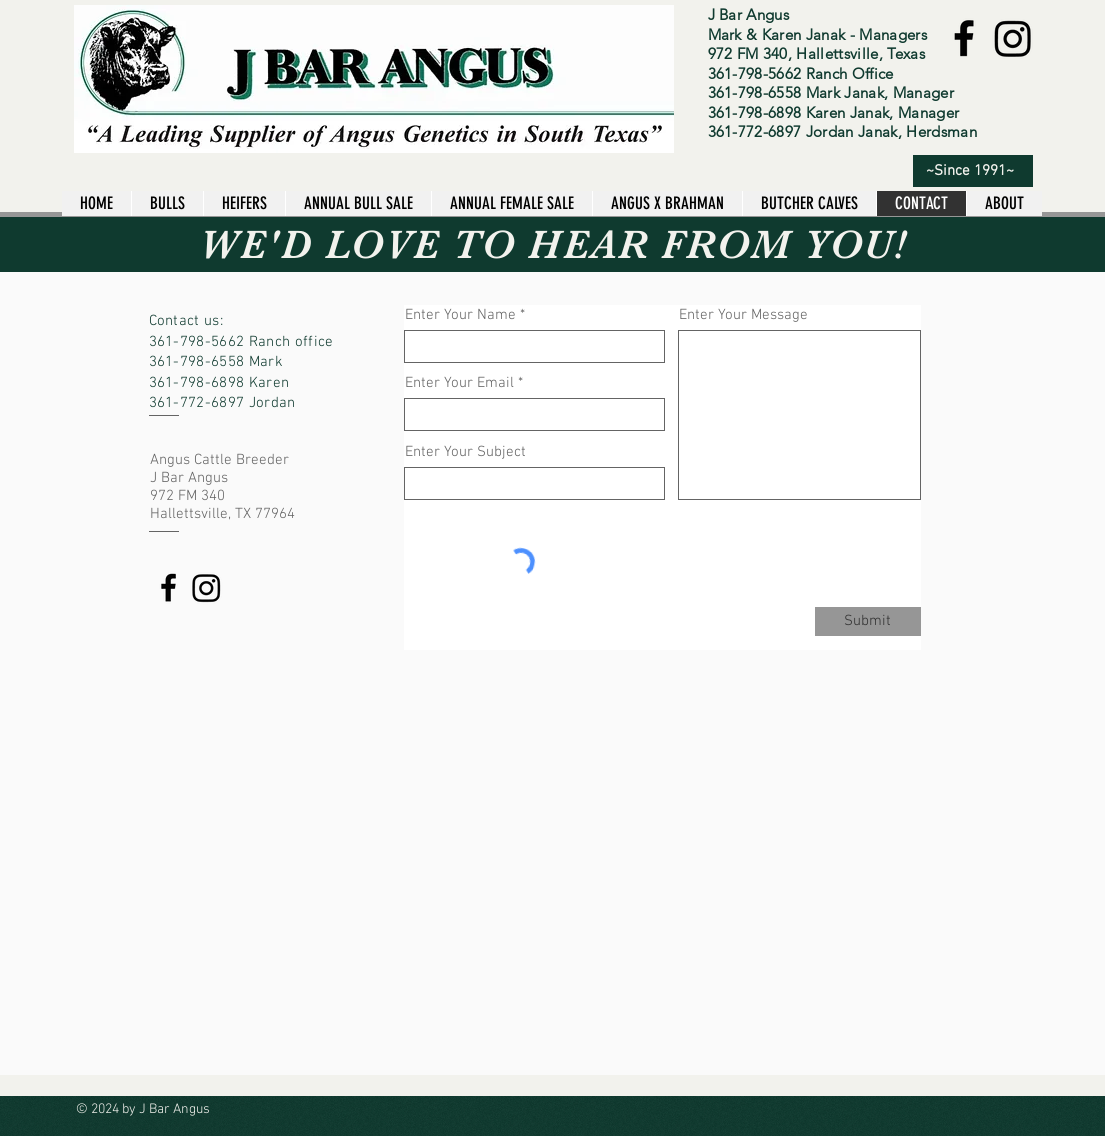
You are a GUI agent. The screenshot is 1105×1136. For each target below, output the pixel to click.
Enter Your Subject (465, 452)
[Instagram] (1013, 38)
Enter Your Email (459, 383)
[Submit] (868, 621)
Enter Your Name (460, 315)
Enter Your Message (743, 315)
